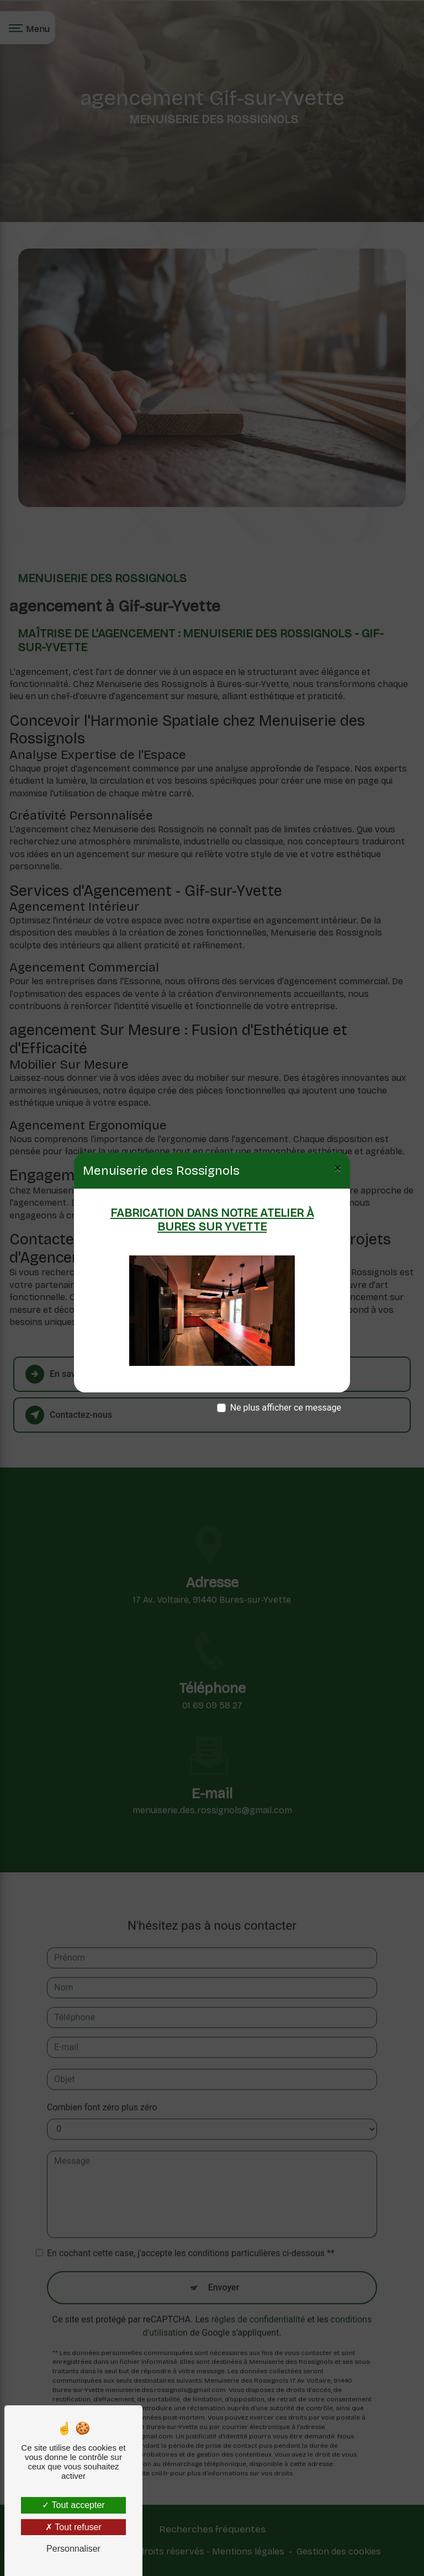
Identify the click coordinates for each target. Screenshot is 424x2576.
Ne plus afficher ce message (285, 1407)
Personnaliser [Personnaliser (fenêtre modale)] (73, 2548)
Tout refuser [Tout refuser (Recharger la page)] (73, 2527)
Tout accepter (73, 2505)
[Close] (337, 1168)
